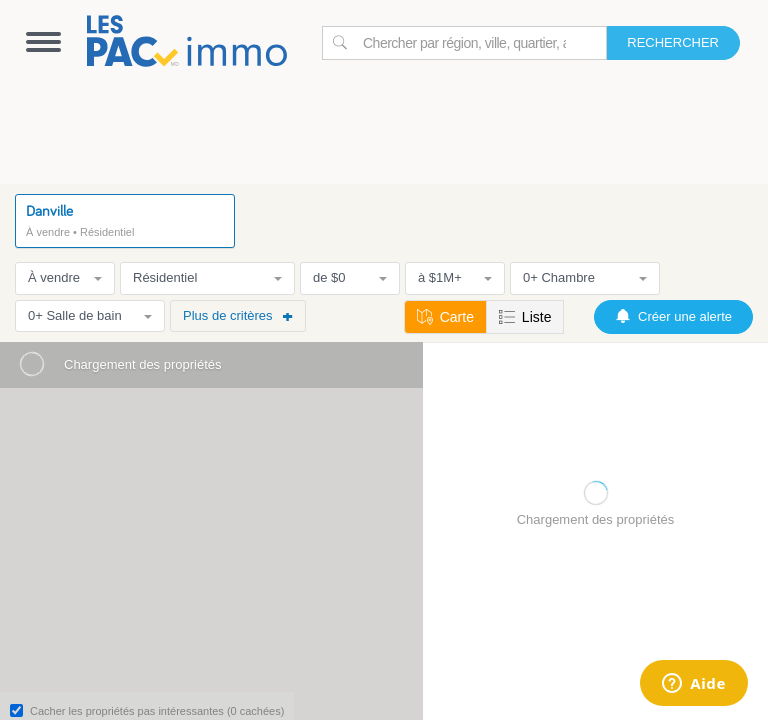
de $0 (350, 277)
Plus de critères (238, 315)
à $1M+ (455, 277)
